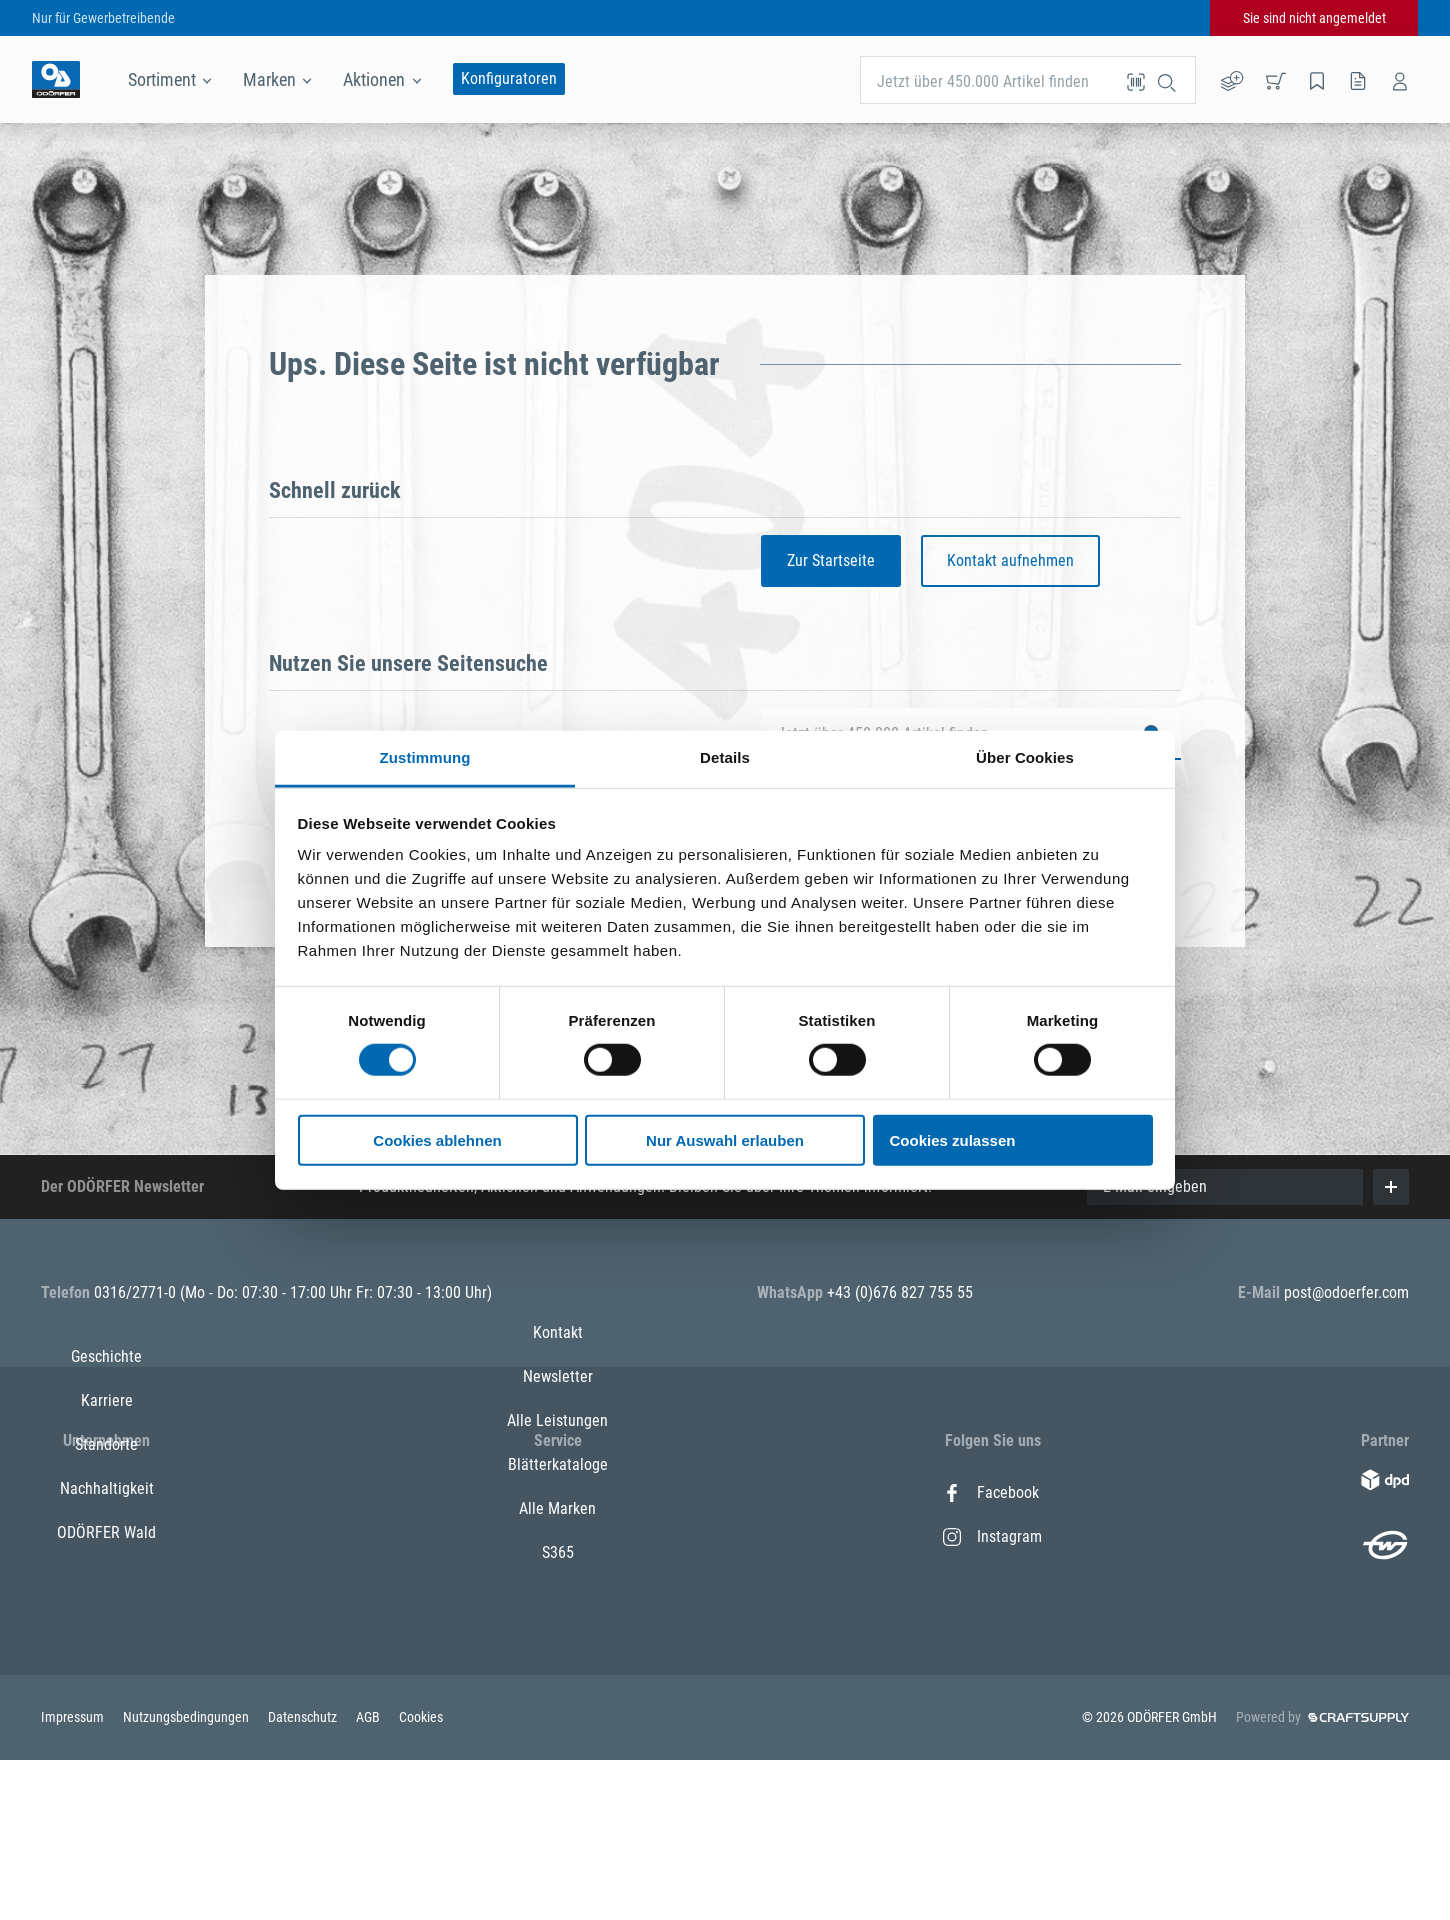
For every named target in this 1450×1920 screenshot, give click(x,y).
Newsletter (558, 1536)
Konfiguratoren (509, 78)
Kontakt (558, 1492)
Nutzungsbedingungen (187, 1877)
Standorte (106, 1580)
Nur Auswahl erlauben (725, 1140)
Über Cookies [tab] (1025, 757)
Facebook (991, 1492)
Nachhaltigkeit (107, 1624)
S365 (558, 1712)
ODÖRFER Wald (106, 1668)
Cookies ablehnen (437, 1140)
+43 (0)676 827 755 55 (900, 1292)
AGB (369, 1877)
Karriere (107, 1536)
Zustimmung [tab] (425, 757)
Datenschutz (304, 1877)
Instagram (992, 1536)
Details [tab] (725, 757)
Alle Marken (557, 1668)
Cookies (421, 1877)
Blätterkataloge (558, 1624)
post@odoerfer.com (1346, 1292)
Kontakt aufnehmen (1010, 560)
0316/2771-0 (137, 1292)
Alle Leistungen (557, 1580)
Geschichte (106, 1492)
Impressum (74, 1877)
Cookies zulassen (953, 1140)
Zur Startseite (831, 560)
